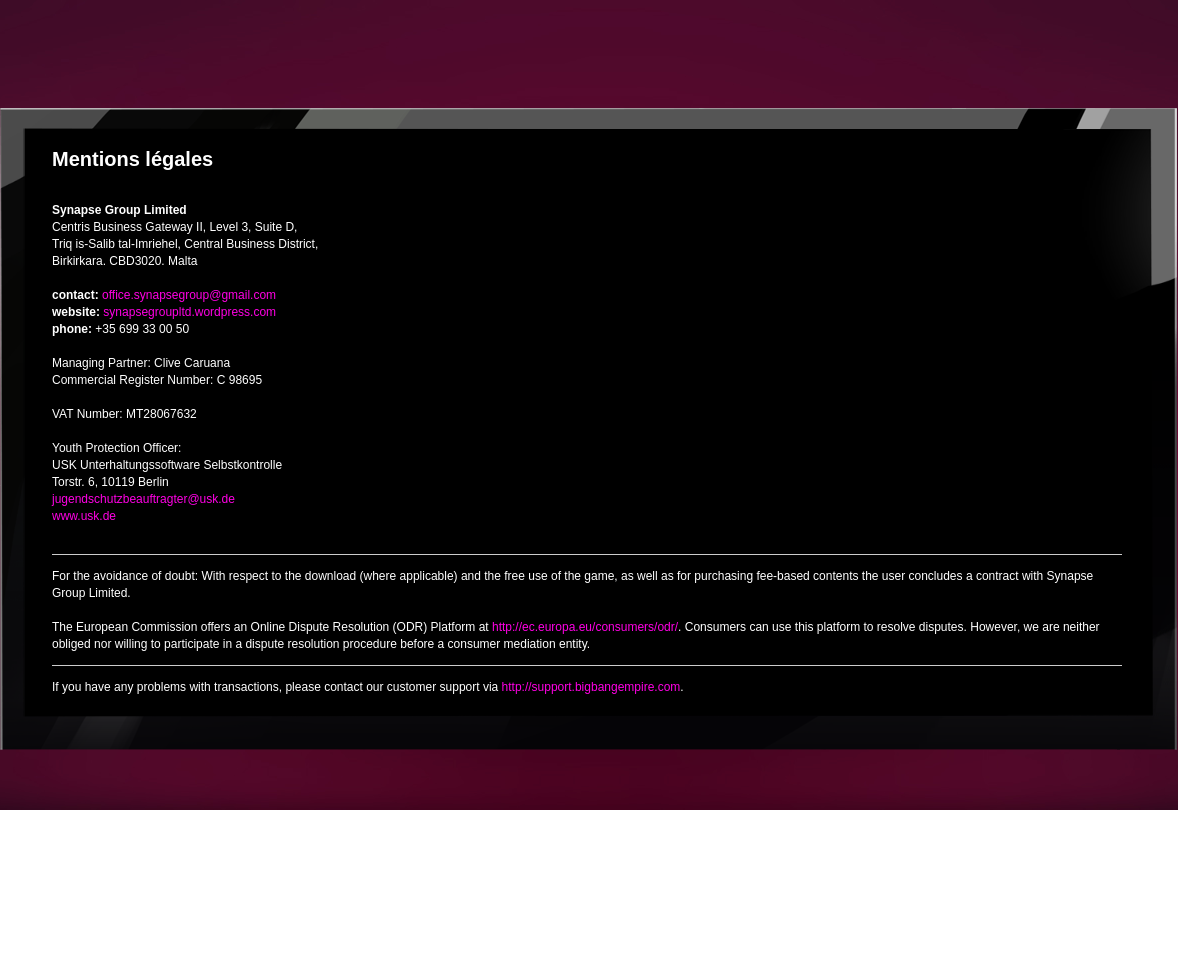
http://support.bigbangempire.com (591, 687)
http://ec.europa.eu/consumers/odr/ (585, 627)
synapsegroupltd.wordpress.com (189, 312)
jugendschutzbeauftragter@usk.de (143, 499)
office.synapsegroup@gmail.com (189, 295)
